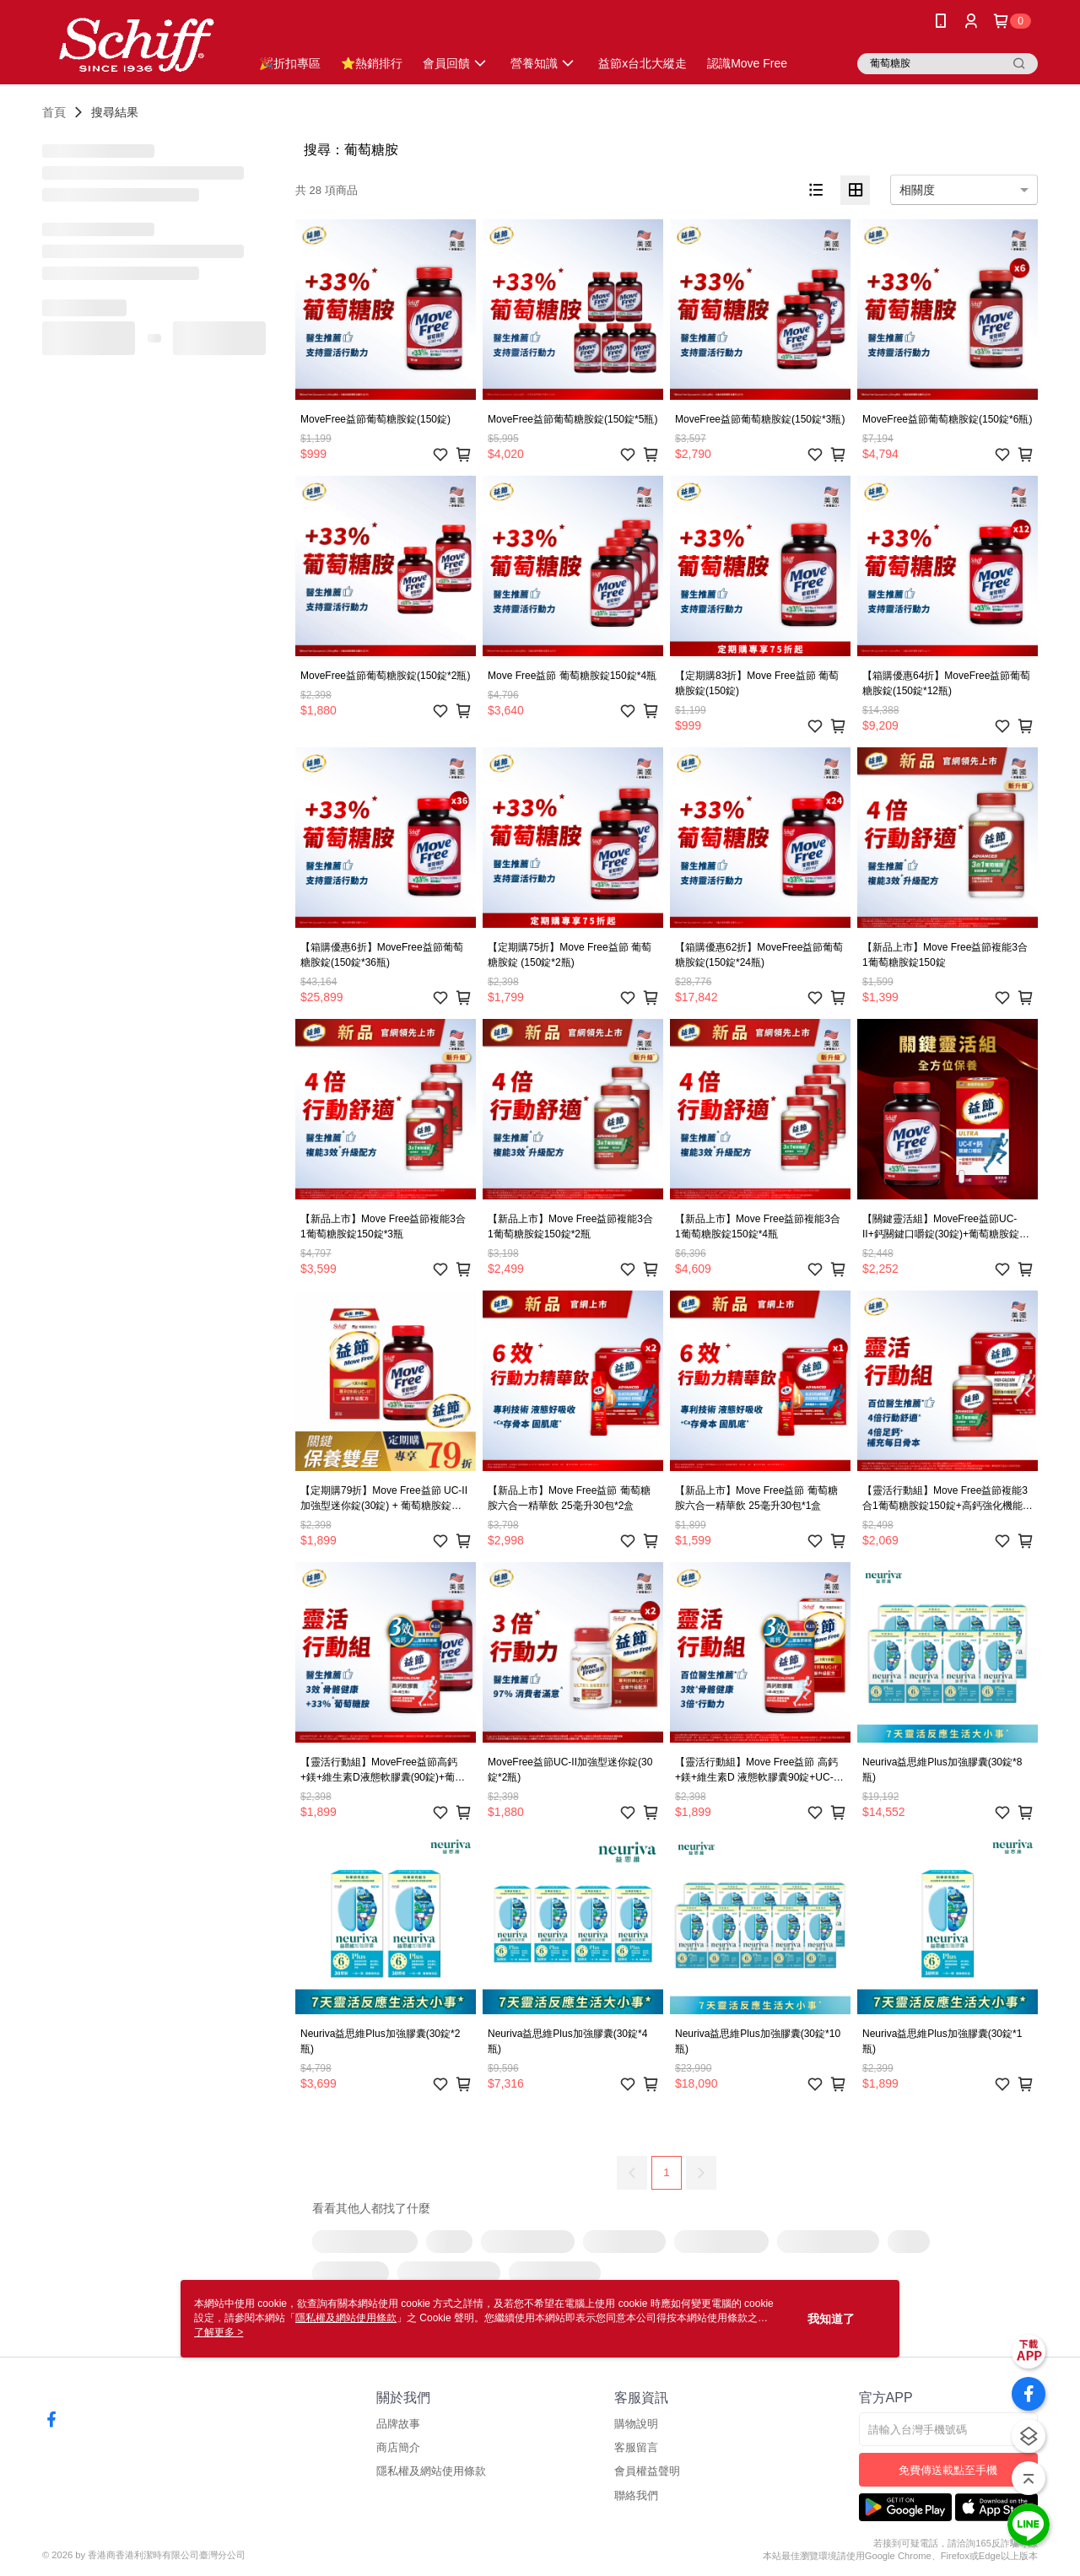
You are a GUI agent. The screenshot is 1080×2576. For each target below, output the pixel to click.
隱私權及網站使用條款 (431, 2471)
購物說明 (636, 2423)
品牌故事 (398, 2423)
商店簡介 (398, 2447)
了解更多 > (218, 2332)
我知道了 (831, 2318)
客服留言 (636, 2447)
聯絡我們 (636, 2495)
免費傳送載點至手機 (948, 2470)
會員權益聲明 (647, 2471)
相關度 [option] (917, 190)
